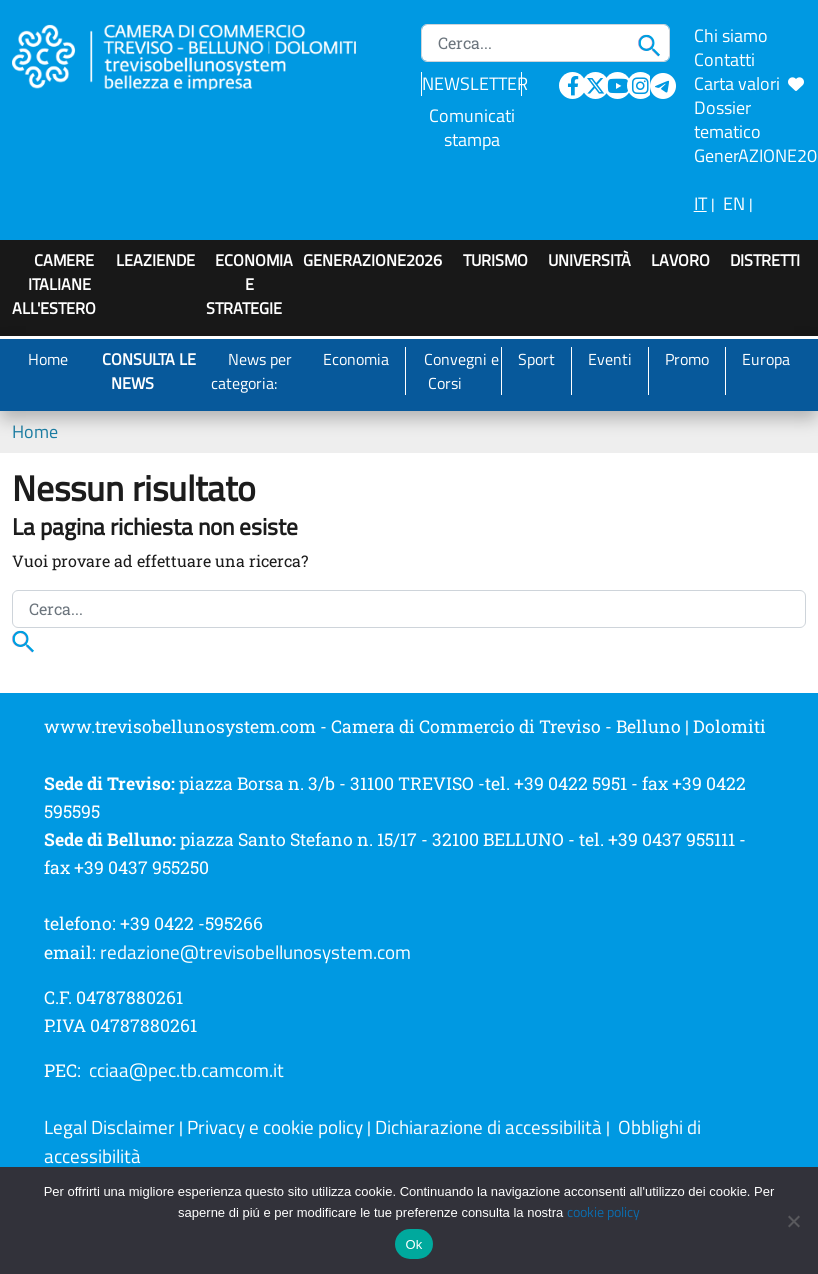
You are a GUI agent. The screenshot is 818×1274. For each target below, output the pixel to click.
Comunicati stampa (472, 127)
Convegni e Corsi (461, 371)
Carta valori (749, 83)
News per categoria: (251, 371)
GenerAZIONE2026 (372, 260)
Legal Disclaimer (109, 1127)
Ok (413, 1244)
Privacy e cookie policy (275, 1127)
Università (589, 260)
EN (734, 203)
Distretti (765, 260)
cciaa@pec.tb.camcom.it (186, 1070)
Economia (356, 359)
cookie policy (603, 1212)
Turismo (495, 260)
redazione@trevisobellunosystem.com (255, 952)
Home (48, 359)
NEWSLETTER (475, 83)
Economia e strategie (249, 284)
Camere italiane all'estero (54, 284)
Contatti (724, 59)
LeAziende (155, 260)
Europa (766, 359)
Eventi (610, 359)
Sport (536, 359)
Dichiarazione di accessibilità (488, 1127)
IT (700, 203)
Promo (687, 359)
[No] (793, 1221)
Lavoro (680, 260)
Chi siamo (731, 35)
